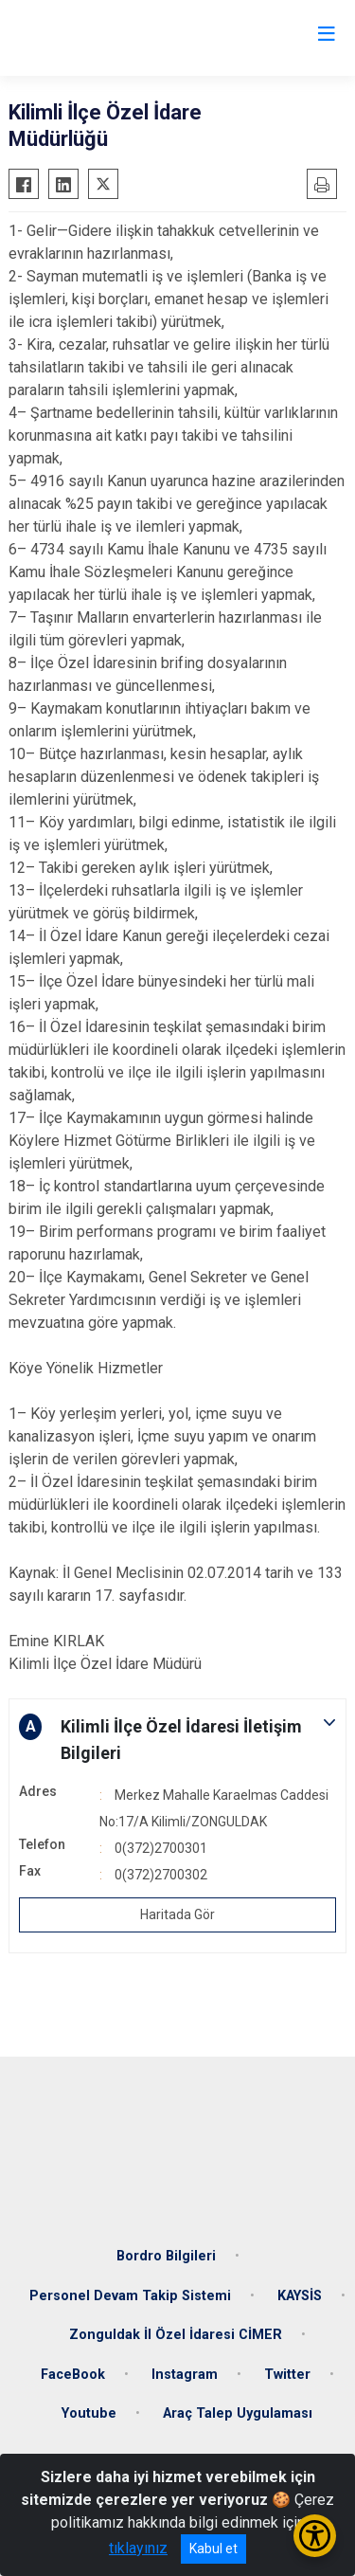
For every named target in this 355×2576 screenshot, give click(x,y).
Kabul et (213, 2548)
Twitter (287, 2375)
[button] (177, 1740)
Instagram (184, 2375)
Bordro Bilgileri (166, 2256)
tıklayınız (138, 2548)
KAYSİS (299, 2296)
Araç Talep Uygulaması (237, 2413)
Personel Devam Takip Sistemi (130, 2296)
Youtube (89, 2413)
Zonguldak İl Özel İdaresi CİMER (175, 2335)
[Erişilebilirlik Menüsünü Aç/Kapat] (314, 2535)
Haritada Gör (177, 1914)
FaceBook (73, 2375)
